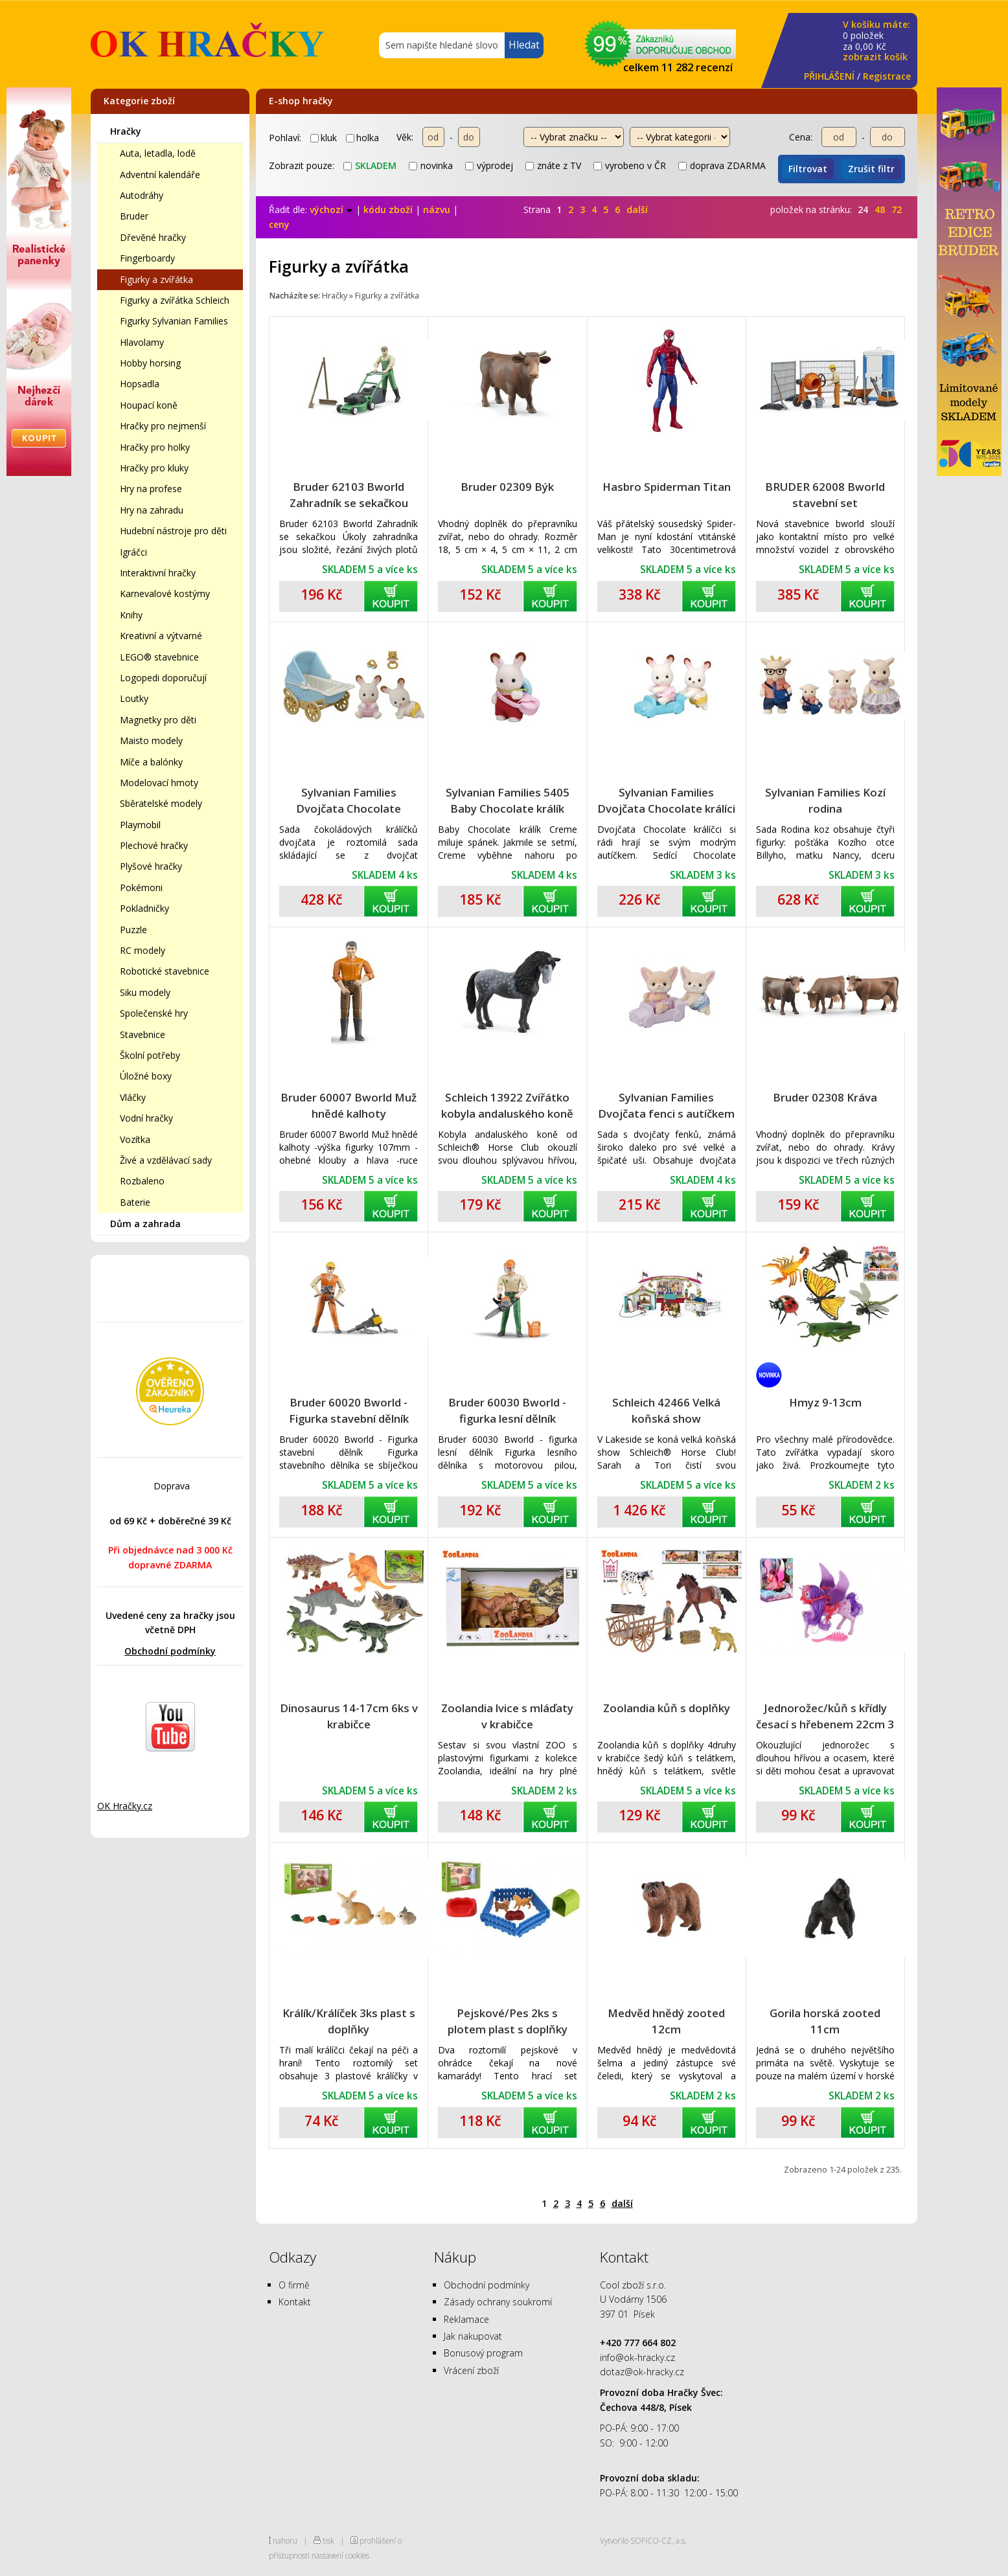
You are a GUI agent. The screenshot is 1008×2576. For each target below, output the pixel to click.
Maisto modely (151, 740)
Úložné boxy (146, 1076)
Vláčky (133, 1097)
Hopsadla (139, 384)
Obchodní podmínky (170, 1651)
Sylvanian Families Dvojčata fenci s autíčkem (666, 1105)
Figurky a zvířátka (156, 279)
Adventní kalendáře (160, 174)
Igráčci (133, 552)
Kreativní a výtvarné (161, 635)
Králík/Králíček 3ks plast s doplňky (348, 2021)
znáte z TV (553, 165)
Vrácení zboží (471, 2370)
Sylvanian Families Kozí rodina (825, 800)
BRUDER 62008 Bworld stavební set (825, 494)
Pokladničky (144, 908)
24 (863, 209)
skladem (369, 165)
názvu (436, 209)
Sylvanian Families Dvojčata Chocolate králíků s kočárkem (348, 801)
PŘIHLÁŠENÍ (829, 76)
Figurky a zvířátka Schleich (174, 300)
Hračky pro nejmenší (163, 426)
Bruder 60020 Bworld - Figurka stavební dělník (349, 1410)
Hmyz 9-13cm (825, 1402)
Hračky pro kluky (154, 468)
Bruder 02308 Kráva (825, 1097)
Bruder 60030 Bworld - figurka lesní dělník (507, 1410)
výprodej (489, 165)
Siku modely (145, 992)
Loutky (134, 698)
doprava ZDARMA (722, 165)
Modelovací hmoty (159, 782)
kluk (323, 137)
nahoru (285, 2540)
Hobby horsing (150, 363)
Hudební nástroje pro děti (173, 531)
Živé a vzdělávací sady (166, 1160)
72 (896, 209)
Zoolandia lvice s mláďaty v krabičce (507, 1716)
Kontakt (295, 2302)
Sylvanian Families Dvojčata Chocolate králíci (666, 800)
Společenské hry (154, 1013)
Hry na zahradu (151, 510)
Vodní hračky (146, 1118)
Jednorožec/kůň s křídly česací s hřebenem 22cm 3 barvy (825, 1716)
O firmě (294, 2285)
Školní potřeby (150, 1055)
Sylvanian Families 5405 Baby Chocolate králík (507, 800)
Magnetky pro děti (158, 720)
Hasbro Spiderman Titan (666, 486)
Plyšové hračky (151, 866)
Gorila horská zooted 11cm (825, 2021)
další (637, 209)
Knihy (131, 615)
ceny (279, 224)
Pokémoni (141, 887)
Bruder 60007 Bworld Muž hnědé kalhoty (349, 1105)
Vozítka (135, 1139)
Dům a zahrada (145, 1223)
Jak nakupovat (473, 2336)
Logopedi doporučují (163, 678)
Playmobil (140, 825)
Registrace (887, 76)
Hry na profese (151, 488)
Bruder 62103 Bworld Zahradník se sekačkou (349, 494)
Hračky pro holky (155, 447)
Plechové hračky (154, 845)
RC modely (142, 950)
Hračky (125, 131)
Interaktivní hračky (158, 573)
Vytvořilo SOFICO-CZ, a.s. (643, 2540)
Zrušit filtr (871, 169)
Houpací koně (149, 405)
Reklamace (466, 2319)
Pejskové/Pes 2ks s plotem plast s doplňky (507, 2021)
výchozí (331, 209)
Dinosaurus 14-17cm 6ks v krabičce (349, 1716)
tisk (328, 2540)
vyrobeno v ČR (629, 165)
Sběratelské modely (161, 803)
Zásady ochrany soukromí (498, 2302)
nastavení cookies (340, 2555)
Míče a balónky (151, 762)
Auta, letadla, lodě (158, 153)
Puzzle (133, 929)
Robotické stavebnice (164, 971)
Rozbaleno (142, 1181)
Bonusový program (483, 2353)
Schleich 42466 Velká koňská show (666, 1410)
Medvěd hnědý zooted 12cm (666, 2021)
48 (880, 209)
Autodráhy (141, 195)
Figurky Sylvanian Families (174, 321)
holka (362, 137)
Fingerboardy (147, 258)
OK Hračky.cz (124, 1806)
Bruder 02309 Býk (507, 486)
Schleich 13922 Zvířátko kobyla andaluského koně (507, 1105)
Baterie (135, 1202)
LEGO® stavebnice (159, 657)
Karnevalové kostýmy (165, 593)
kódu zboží (388, 209)
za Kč (876, 41)
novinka (431, 165)
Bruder (134, 216)
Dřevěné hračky (153, 237)
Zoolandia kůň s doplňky (666, 1707)
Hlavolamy (142, 342)
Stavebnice (142, 1034)
